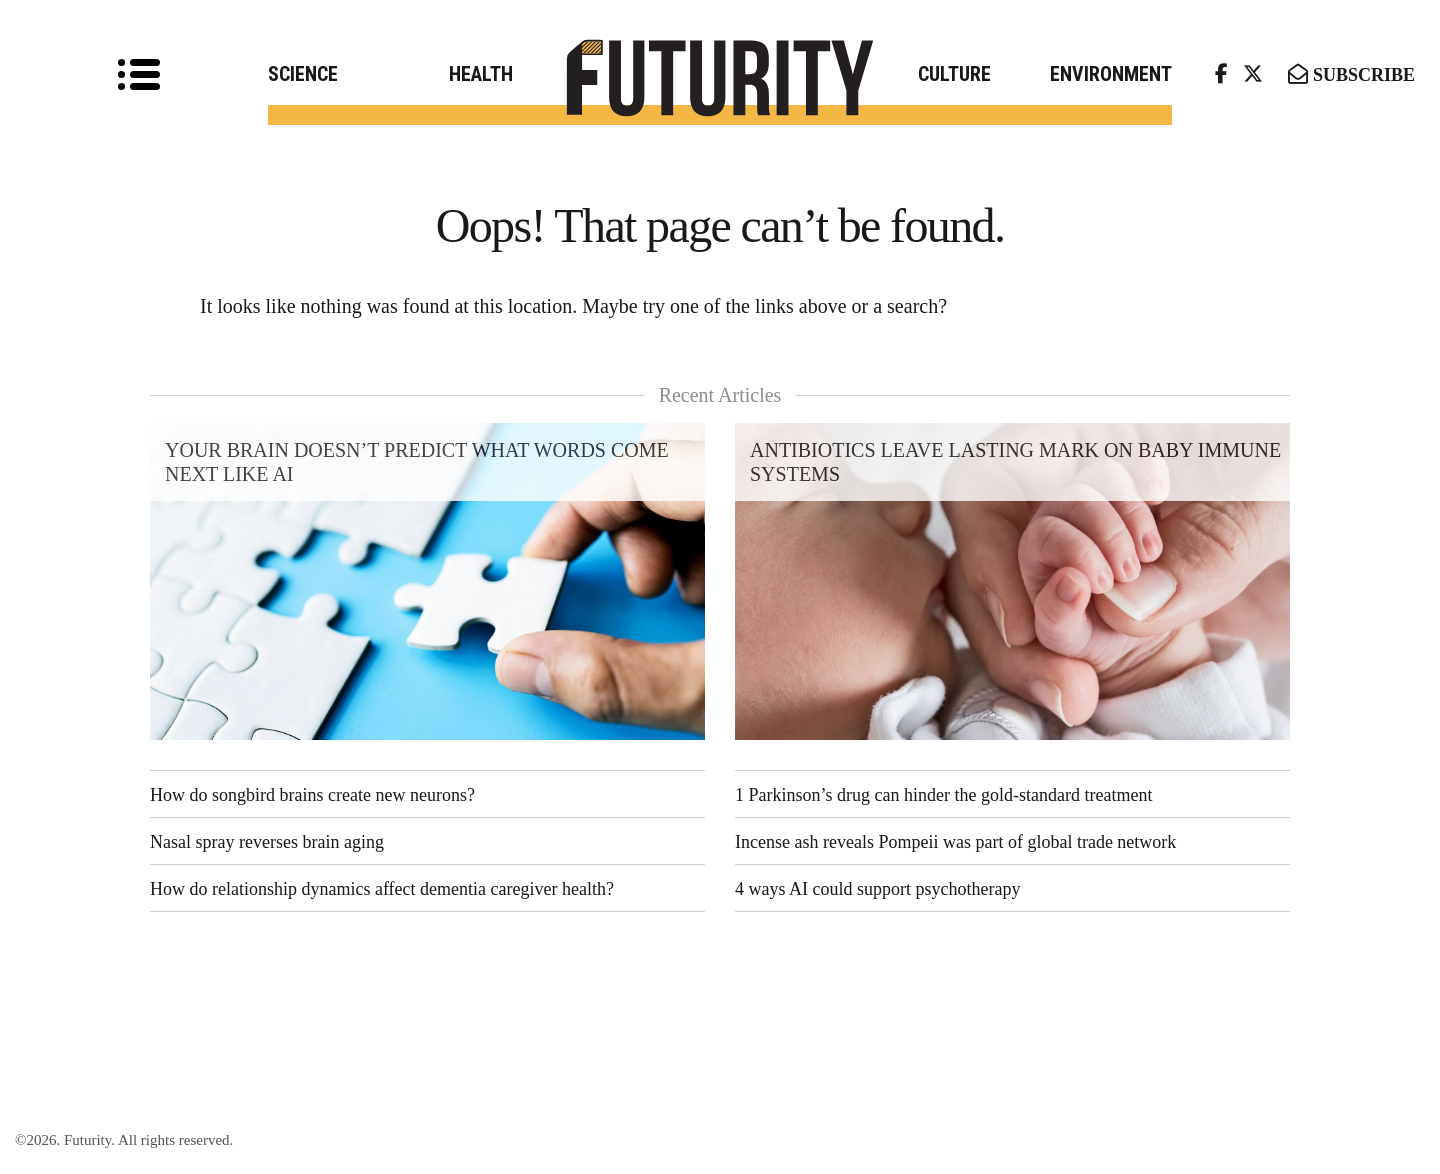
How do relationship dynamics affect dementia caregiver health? (382, 889)
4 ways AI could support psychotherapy (877, 889)
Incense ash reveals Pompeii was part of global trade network (955, 842)
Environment (1111, 74)
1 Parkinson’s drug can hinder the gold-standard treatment (943, 795)
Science (303, 74)
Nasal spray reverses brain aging (267, 842)
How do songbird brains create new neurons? (312, 795)
